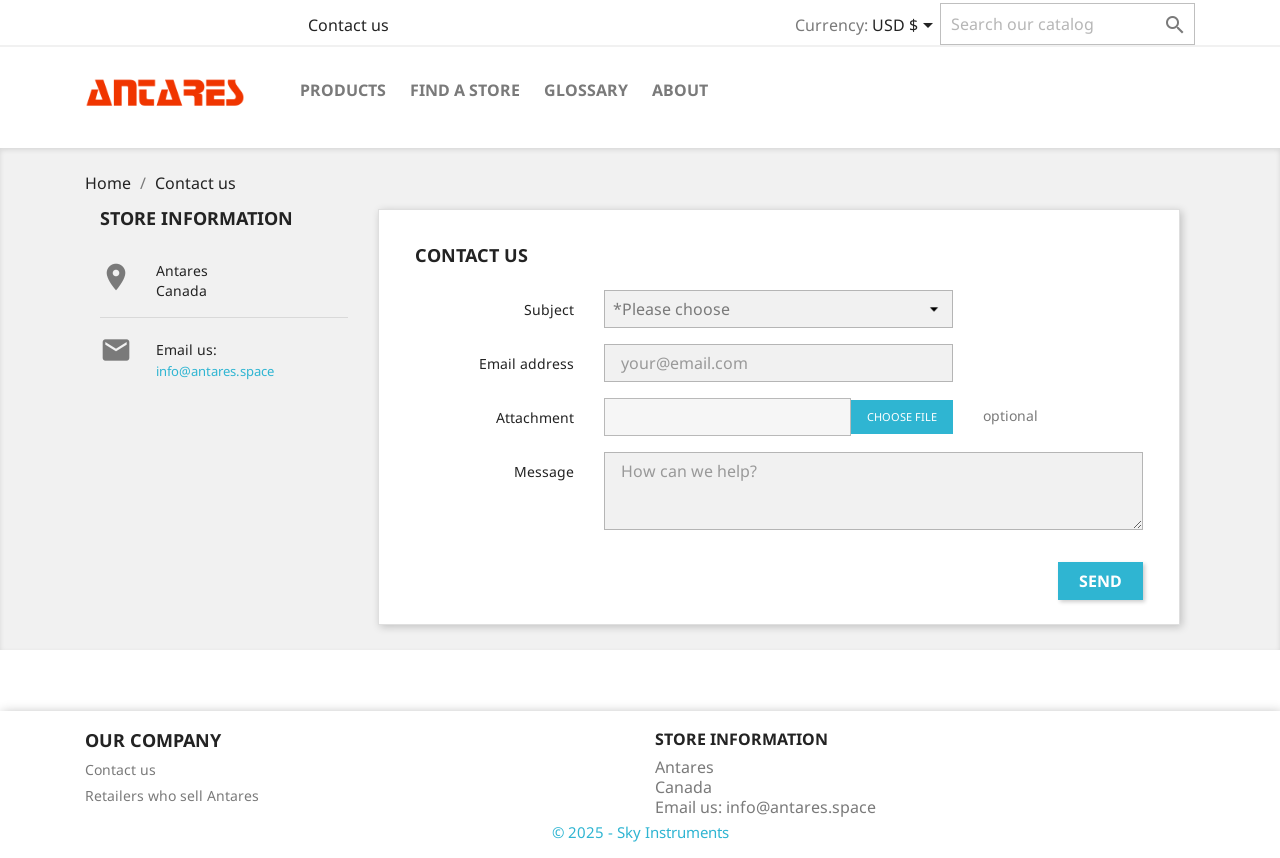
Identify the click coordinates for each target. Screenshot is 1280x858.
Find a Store (465, 90)
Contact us (348, 25)
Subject (549, 309)
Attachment (535, 417)
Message (544, 471)
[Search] (1067, 24)
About (680, 90)
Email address (526, 363)
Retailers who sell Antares (172, 795)
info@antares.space (215, 371)
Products (343, 90)
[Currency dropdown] (906, 27)
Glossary (586, 90)
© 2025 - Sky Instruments (640, 832)
